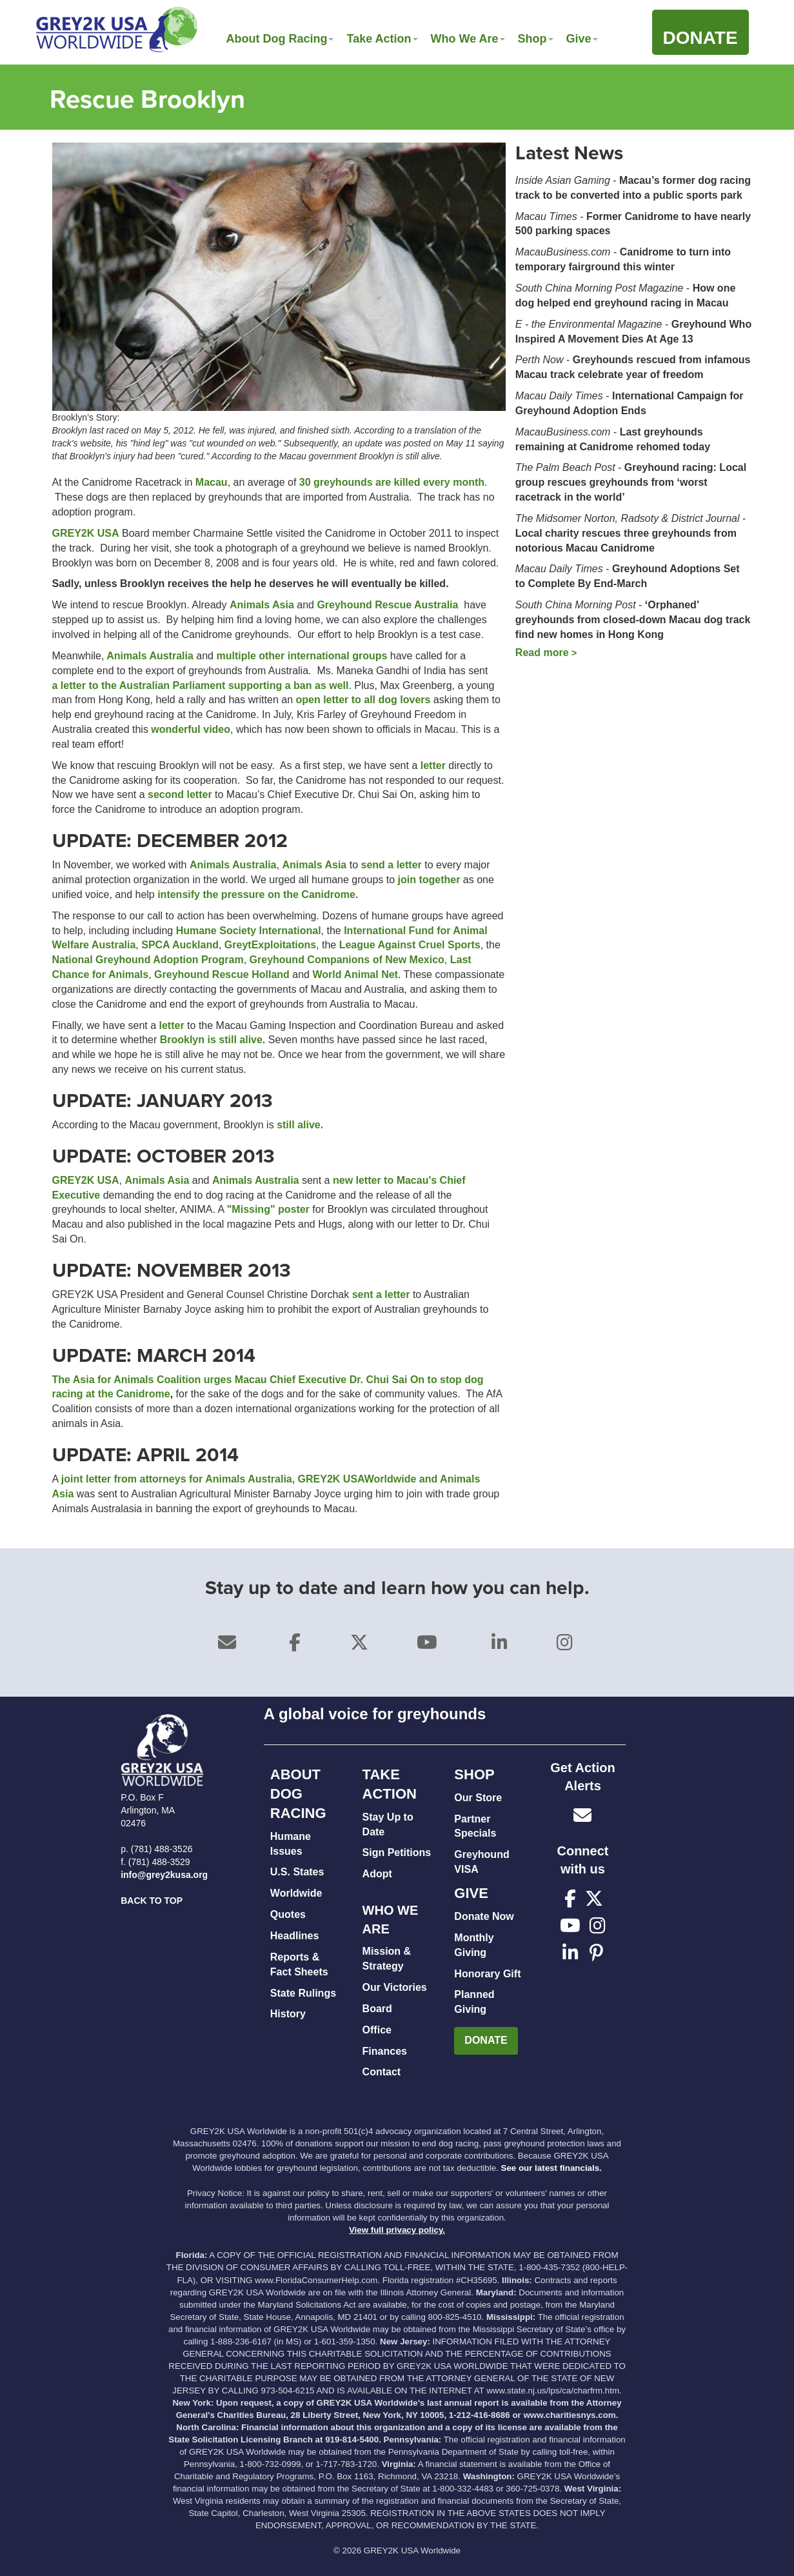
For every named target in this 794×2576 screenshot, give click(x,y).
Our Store (478, 1797)
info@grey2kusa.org (164, 1875)
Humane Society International (248, 930)
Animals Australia (148, 655)
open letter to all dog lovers (362, 699)
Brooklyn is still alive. (211, 1039)
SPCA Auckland (180, 944)
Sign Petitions (397, 1852)
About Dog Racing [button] (280, 38)
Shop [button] (535, 38)
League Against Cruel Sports (410, 944)
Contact (381, 2071)
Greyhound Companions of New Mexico (347, 959)
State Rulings (303, 1993)
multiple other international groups (301, 655)
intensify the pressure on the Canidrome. (257, 894)
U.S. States (297, 1871)
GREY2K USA (85, 533)
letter (435, 765)
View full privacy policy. (397, 2230)
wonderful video (190, 729)
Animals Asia (262, 604)
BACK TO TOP (152, 1900)
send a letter (393, 864)
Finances (384, 2051)
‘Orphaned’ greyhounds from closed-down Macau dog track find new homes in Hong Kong (633, 619)
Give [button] (582, 38)
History (288, 2013)
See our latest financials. (551, 2168)
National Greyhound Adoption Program (148, 959)
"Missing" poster (268, 1209)
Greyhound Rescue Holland (222, 974)
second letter (180, 794)
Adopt (377, 1873)
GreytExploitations (270, 944)
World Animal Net (354, 974)
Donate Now (483, 1916)
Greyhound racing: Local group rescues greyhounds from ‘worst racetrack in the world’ (630, 482)
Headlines (294, 1935)
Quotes (288, 1914)
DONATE (485, 2040)
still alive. (300, 1124)
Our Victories (394, 1987)
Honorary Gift (487, 1973)
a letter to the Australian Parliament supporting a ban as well (200, 685)
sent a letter (381, 1294)
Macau (211, 482)
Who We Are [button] (468, 38)
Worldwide (296, 1893)
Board (377, 2008)
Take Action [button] (381, 38)
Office (377, 2029)
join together (430, 879)
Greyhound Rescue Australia (387, 604)
